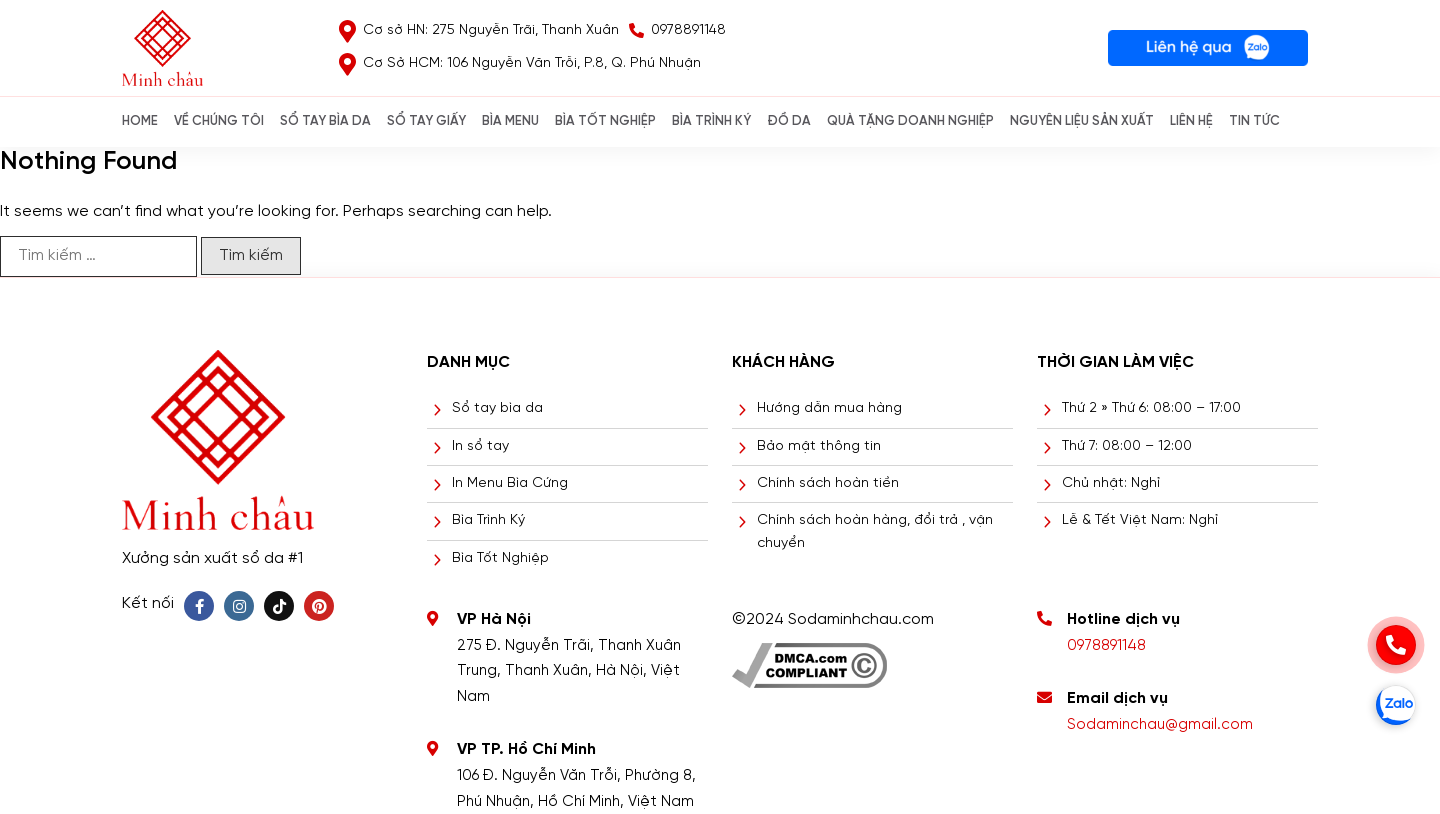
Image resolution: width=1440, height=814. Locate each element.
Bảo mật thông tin (819, 446)
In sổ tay (480, 446)
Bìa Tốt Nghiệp (500, 558)
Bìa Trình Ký (488, 520)
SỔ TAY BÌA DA (325, 121)
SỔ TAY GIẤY (426, 121)
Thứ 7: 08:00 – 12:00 (1127, 446)
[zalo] (1396, 705)
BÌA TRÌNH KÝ (711, 121)
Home (140, 121)
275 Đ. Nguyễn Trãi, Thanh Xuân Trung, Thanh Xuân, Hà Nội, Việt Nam (569, 671)
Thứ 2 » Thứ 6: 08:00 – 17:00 (1151, 408)
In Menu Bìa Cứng (510, 483)
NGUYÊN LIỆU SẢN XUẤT (1082, 121)
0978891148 (1106, 646)
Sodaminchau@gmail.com (1160, 725)
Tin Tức (1254, 121)
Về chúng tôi (219, 121)
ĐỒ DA (789, 121)
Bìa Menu (510, 121)
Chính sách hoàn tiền (828, 483)
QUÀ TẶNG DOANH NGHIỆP (910, 121)
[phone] (1396, 645)
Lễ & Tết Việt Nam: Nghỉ (1140, 520)
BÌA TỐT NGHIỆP (605, 121)
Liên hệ (1191, 121)
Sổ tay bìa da (497, 408)
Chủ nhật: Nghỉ (1111, 483)
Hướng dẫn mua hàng (829, 408)
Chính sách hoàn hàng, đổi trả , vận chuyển (875, 531)
